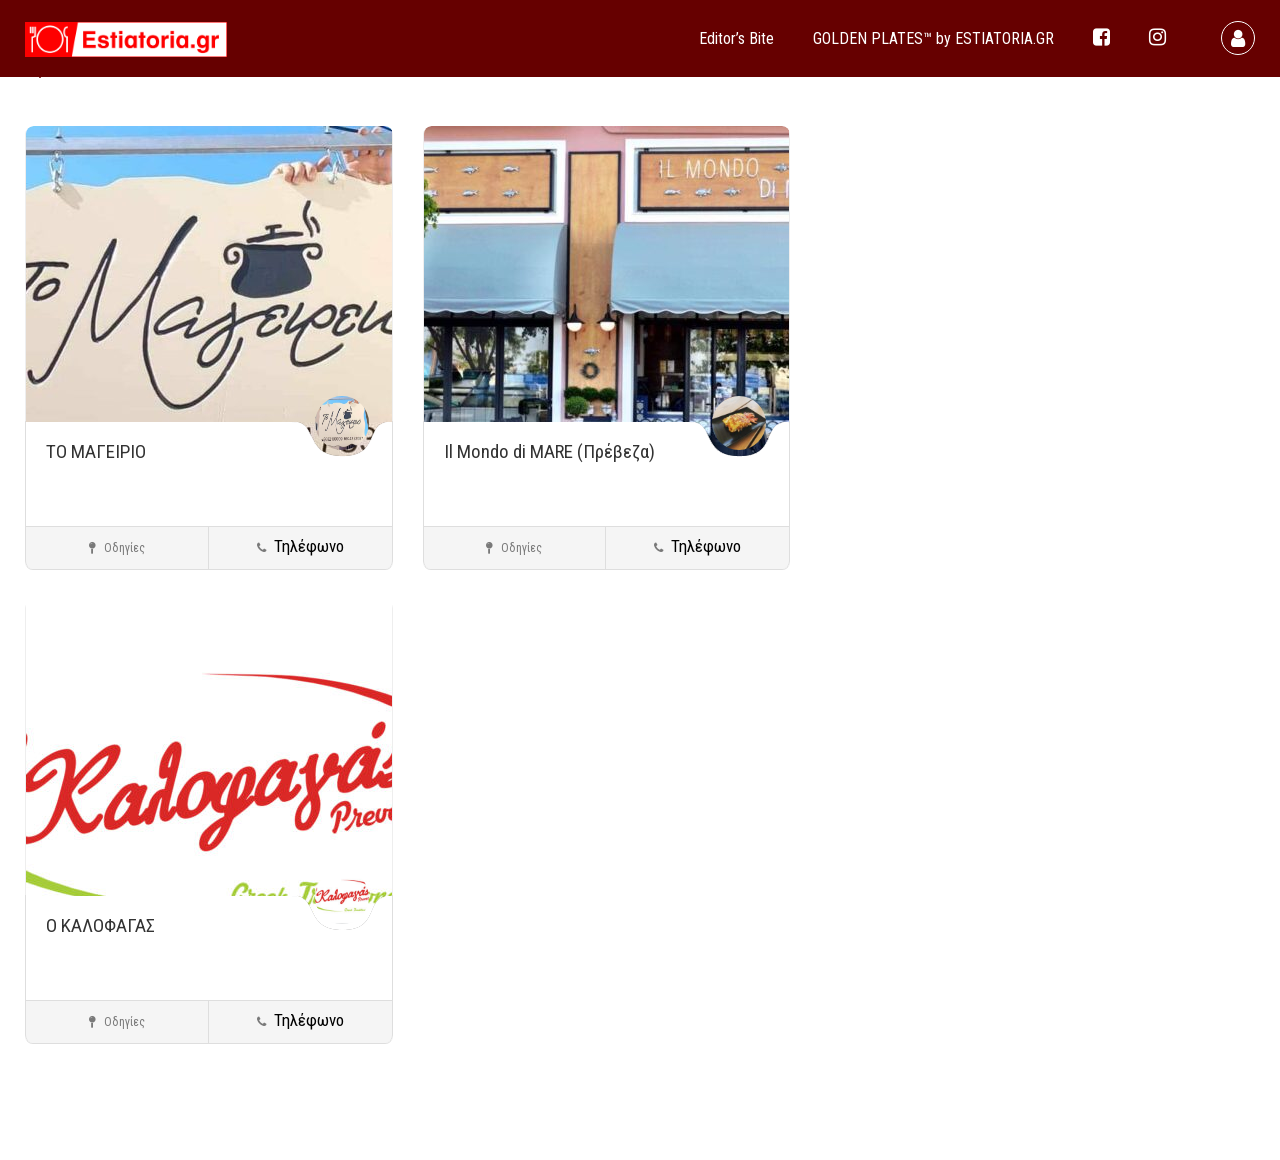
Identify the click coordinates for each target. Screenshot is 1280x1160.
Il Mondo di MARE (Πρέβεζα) (549, 451)
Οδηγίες (117, 548)
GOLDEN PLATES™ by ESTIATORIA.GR (933, 38)
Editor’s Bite (736, 38)
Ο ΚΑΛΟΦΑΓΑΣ (100, 925)
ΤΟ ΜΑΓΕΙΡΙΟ (96, 451)
